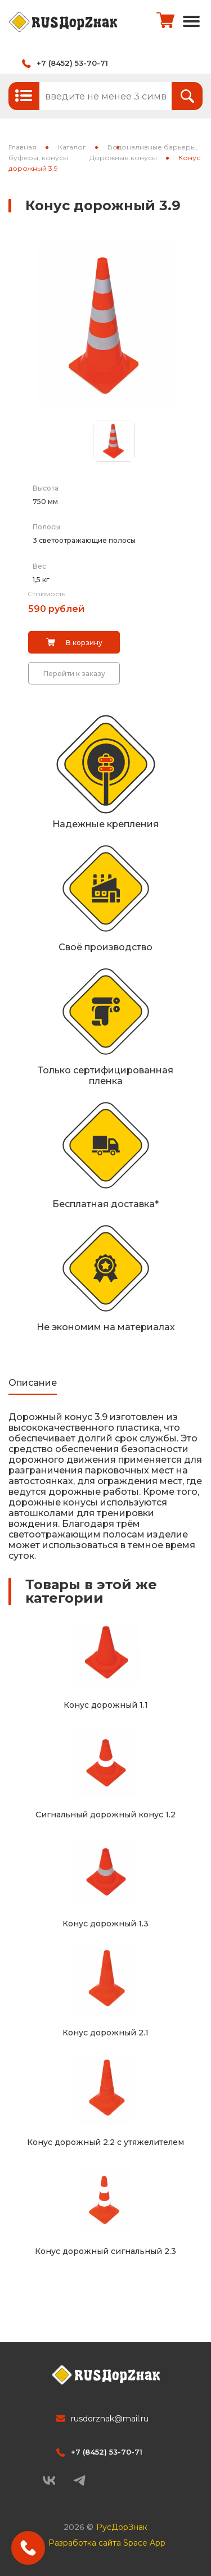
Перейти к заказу (74, 673)
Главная (22, 147)
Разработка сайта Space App (106, 2543)
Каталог (72, 147)
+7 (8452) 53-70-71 (72, 62)
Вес (39, 566)
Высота (46, 488)
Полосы (46, 527)
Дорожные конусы (123, 157)
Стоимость (46, 593)
